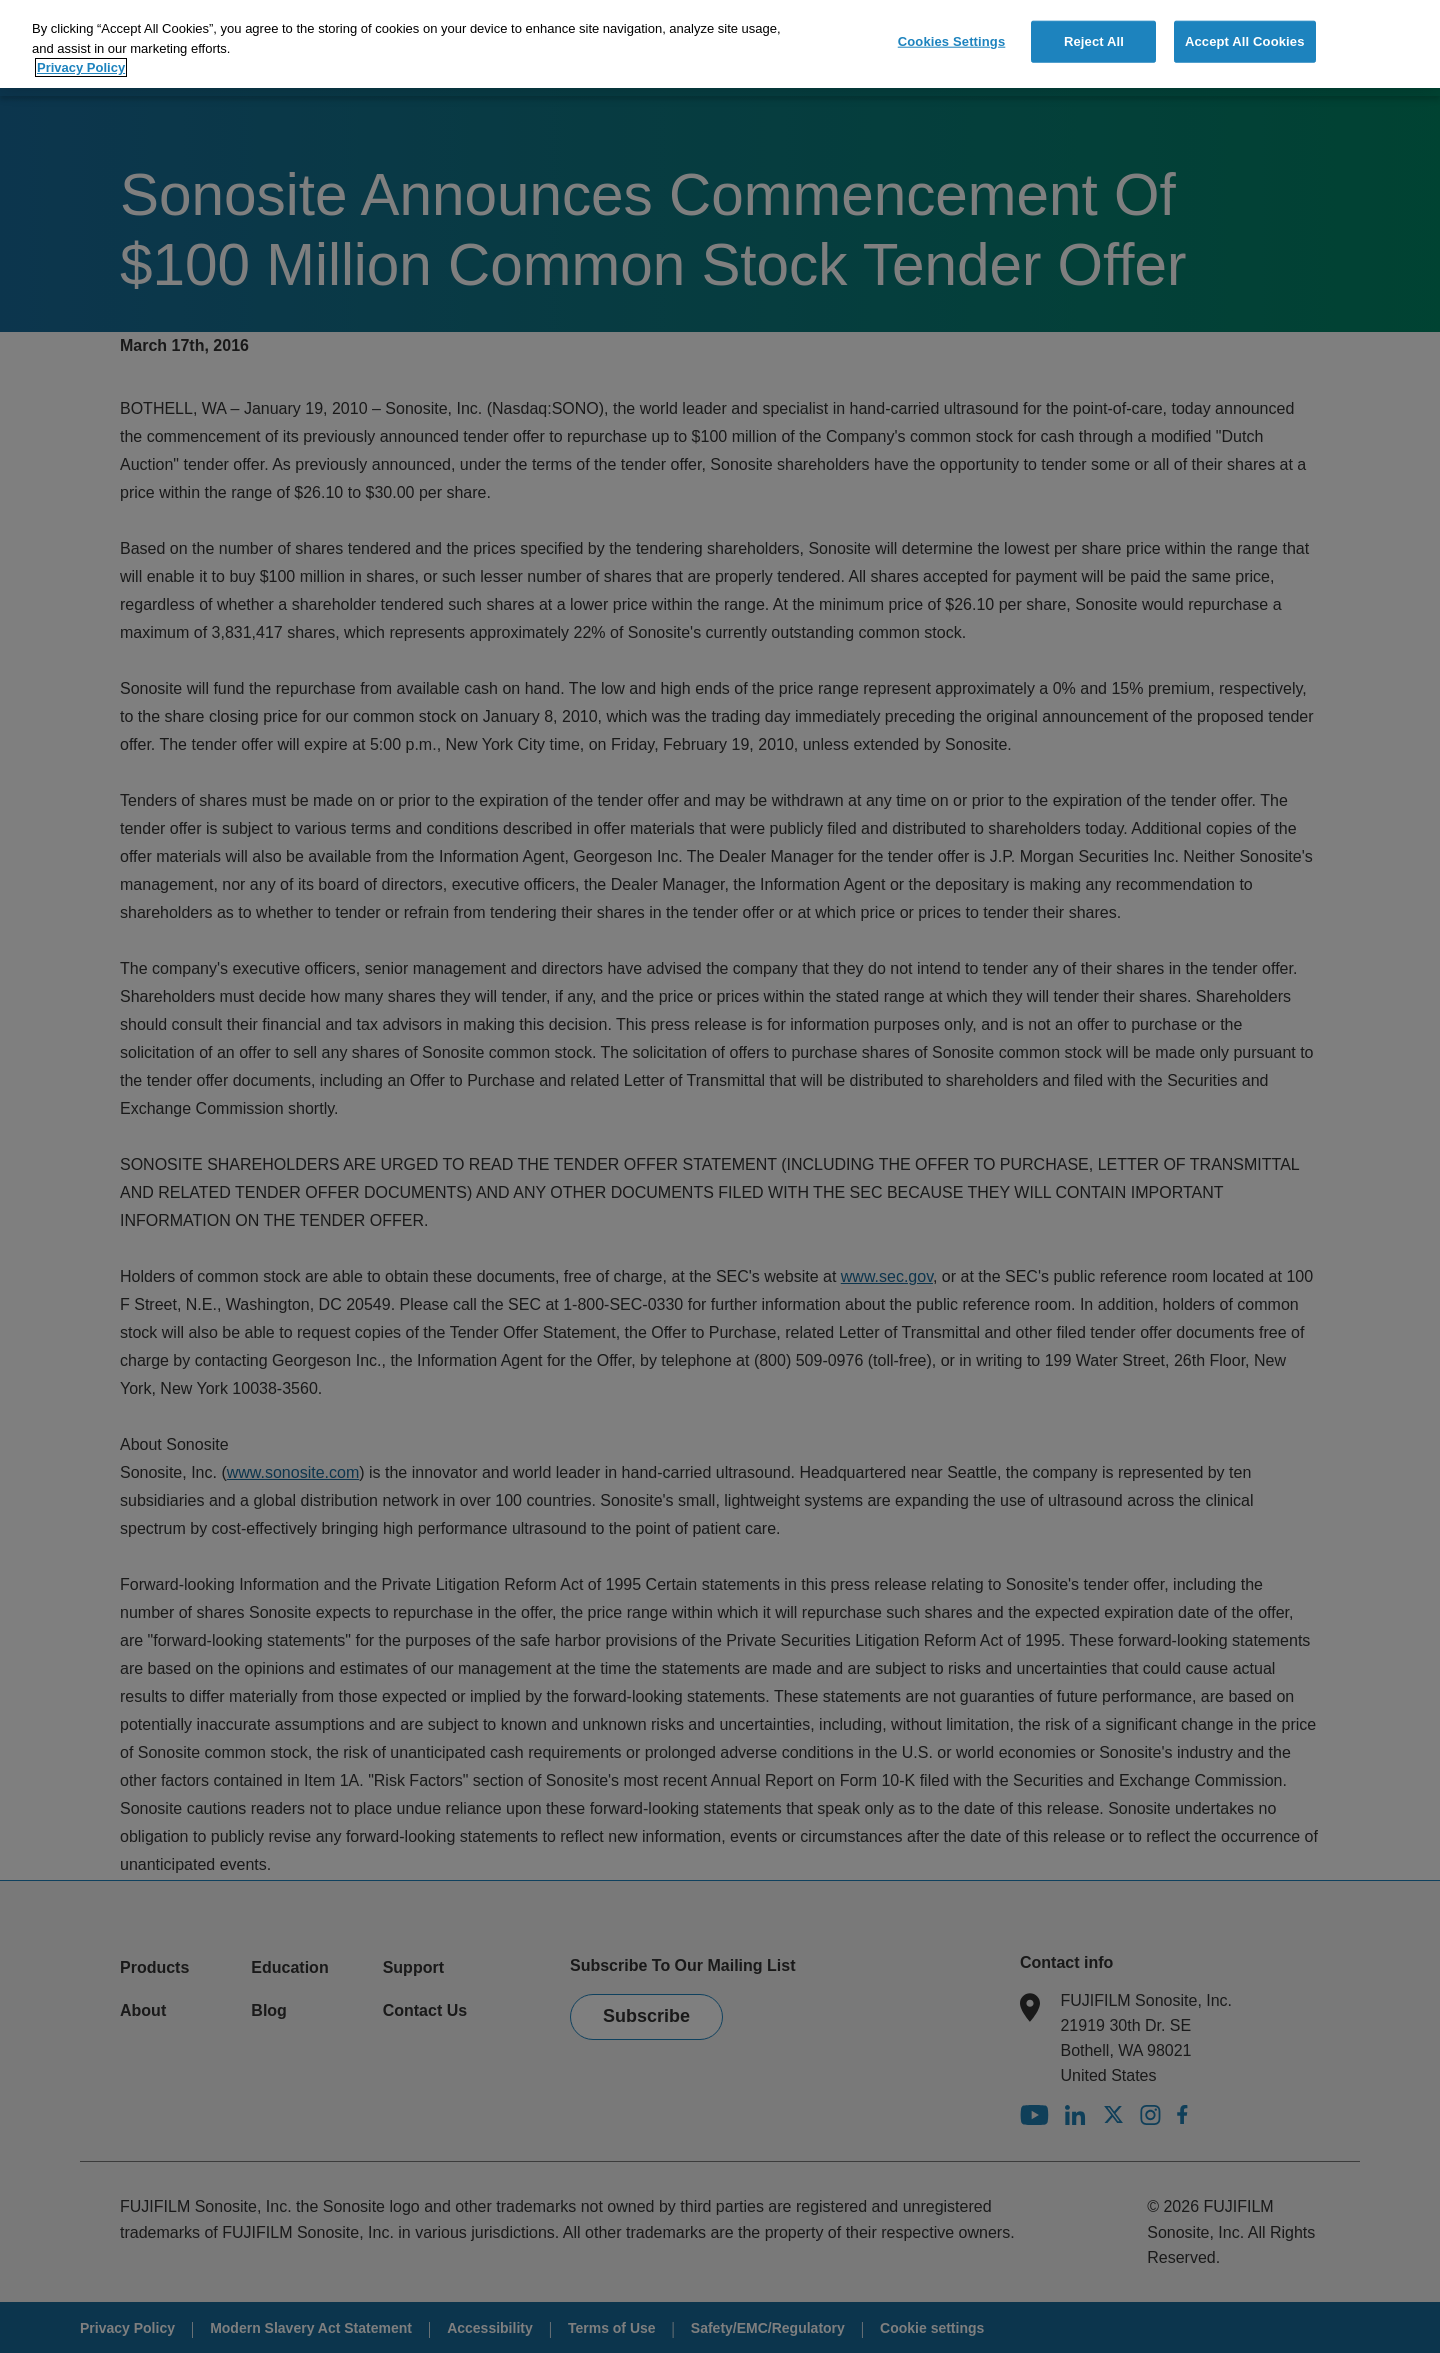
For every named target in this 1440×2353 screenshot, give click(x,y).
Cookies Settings (952, 37)
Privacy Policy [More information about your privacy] (81, 63)
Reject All (1094, 37)
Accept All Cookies (1245, 37)
